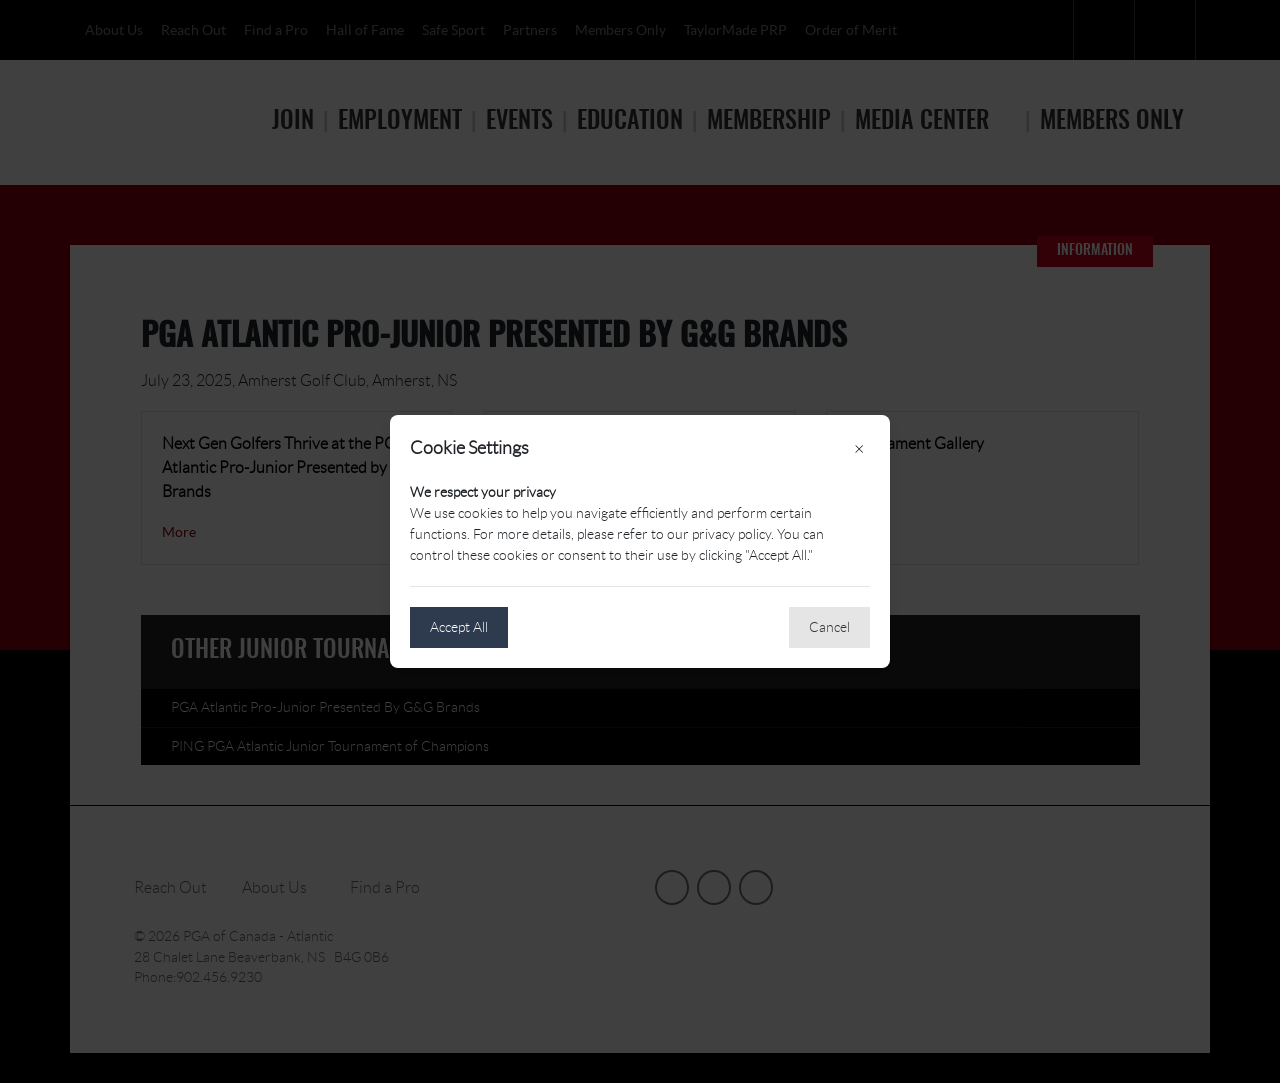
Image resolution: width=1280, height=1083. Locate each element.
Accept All (459, 627)
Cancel (829, 627)
